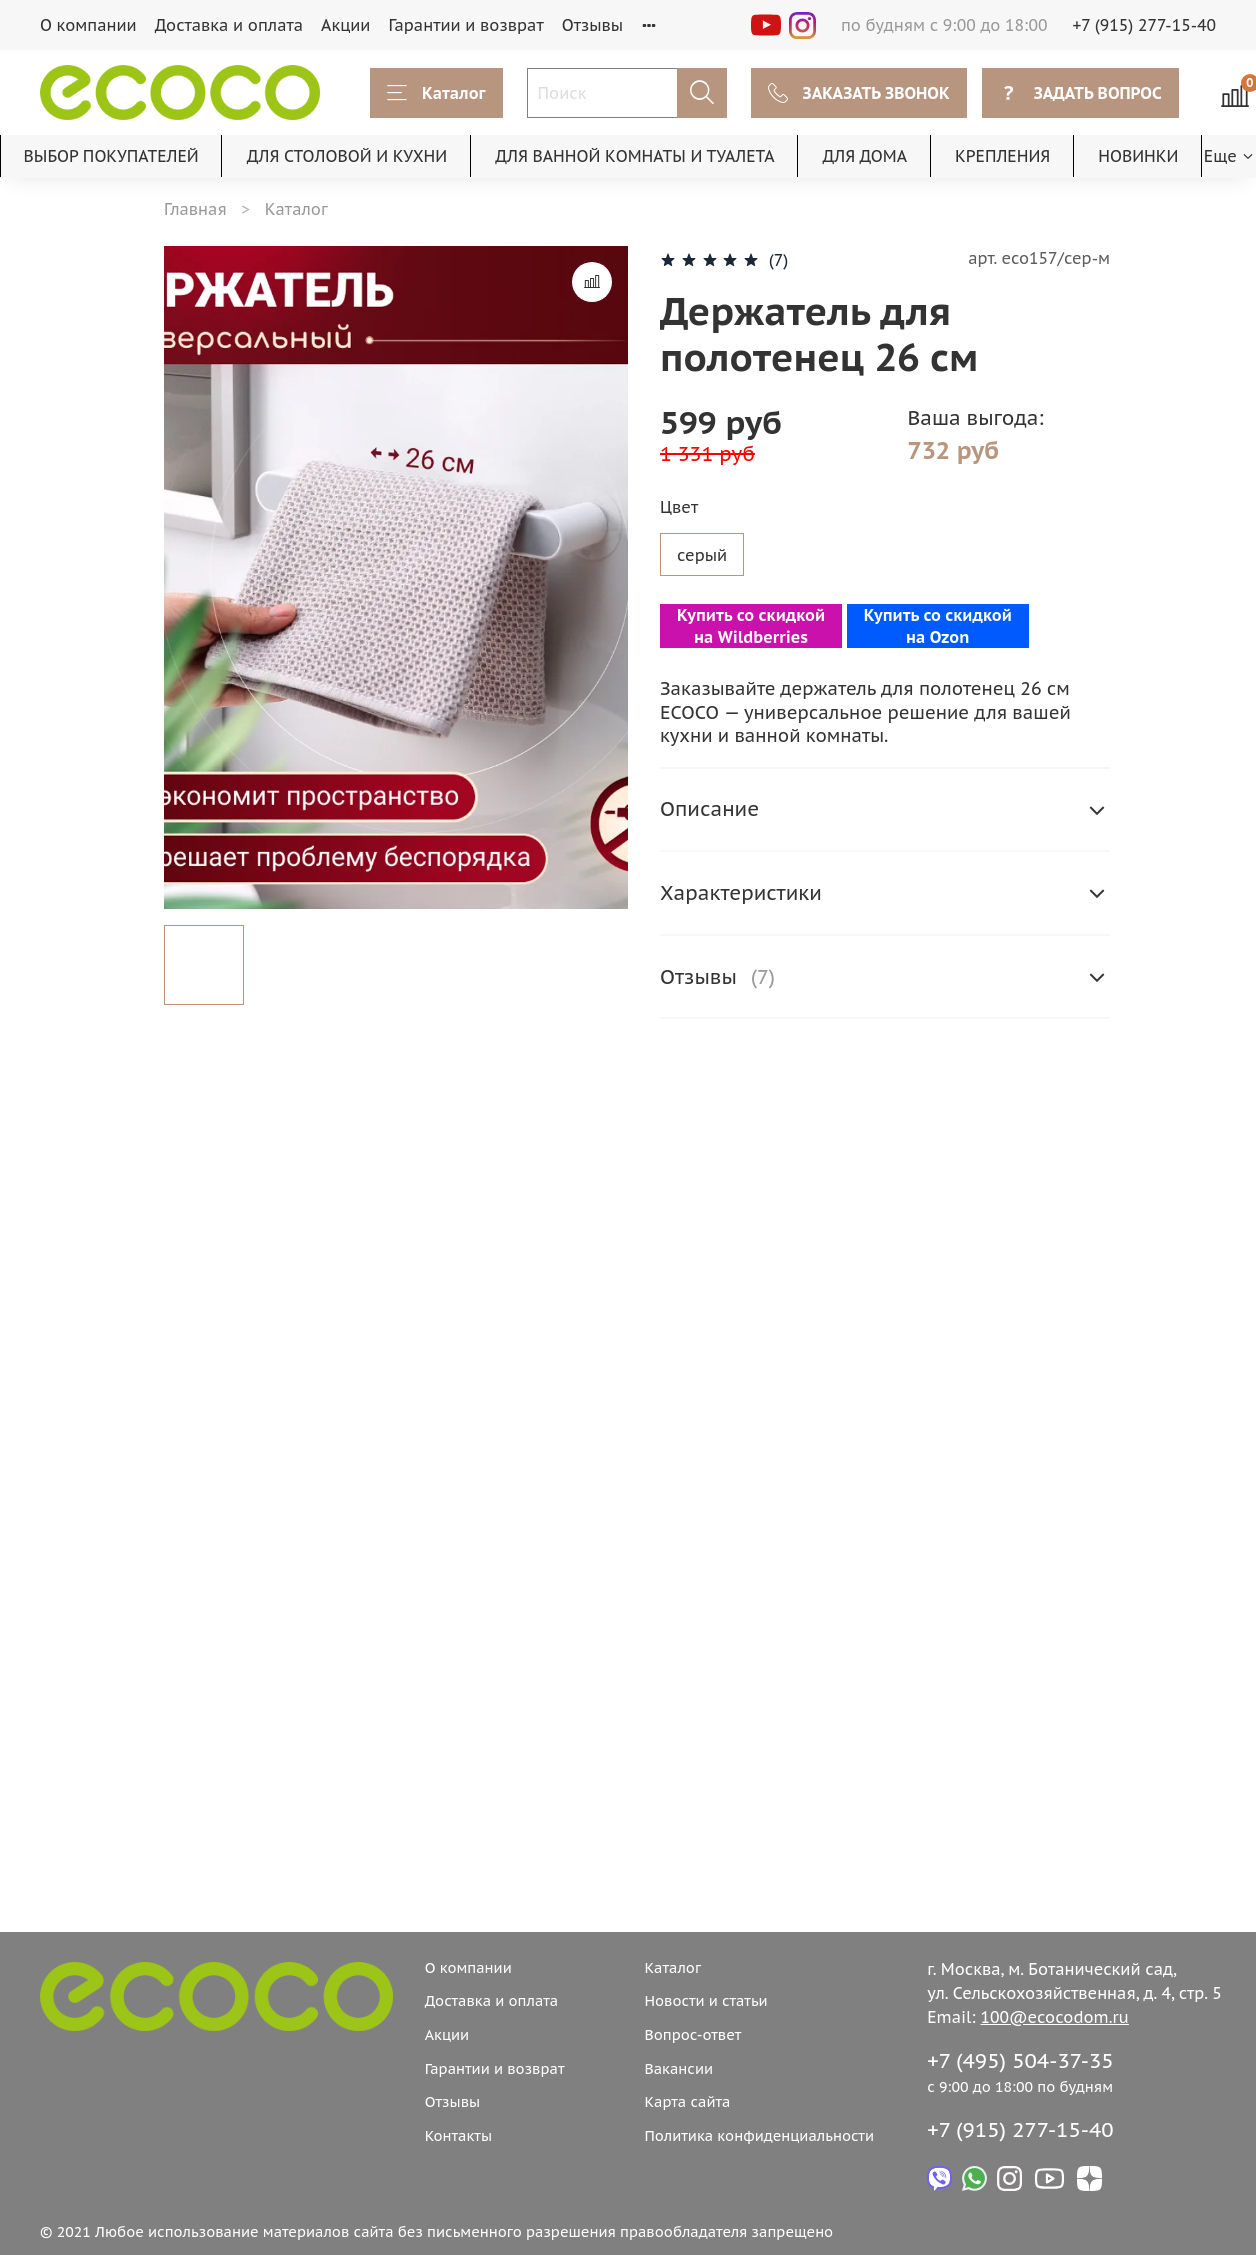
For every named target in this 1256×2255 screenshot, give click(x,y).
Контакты (458, 2135)
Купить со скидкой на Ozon (938, 626)
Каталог (436, 93)
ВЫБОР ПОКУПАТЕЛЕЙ (111, 156)
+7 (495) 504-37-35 (1020, 2060)
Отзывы (593, 25)
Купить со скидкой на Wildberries (751, 626)
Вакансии (678, 2068)
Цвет (679, 507)
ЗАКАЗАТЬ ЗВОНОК (859, 93)
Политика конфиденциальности (759, 2135)
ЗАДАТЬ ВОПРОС (1080, 93)
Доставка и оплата (229, 25)
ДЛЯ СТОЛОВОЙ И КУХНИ (347, 156)
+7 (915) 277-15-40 (1145, 25)
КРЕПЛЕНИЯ (1002, 156)
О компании (88, 25)
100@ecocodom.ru (1055, 2017)
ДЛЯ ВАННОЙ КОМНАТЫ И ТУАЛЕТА (634, 156)
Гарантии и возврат (465, 25)
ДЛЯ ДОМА (865, 156)
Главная (195, 209)
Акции (345, 25)
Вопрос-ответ (692, 2034)
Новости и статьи (705, 2000)
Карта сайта (687, 2101)
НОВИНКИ (1138, 156)
